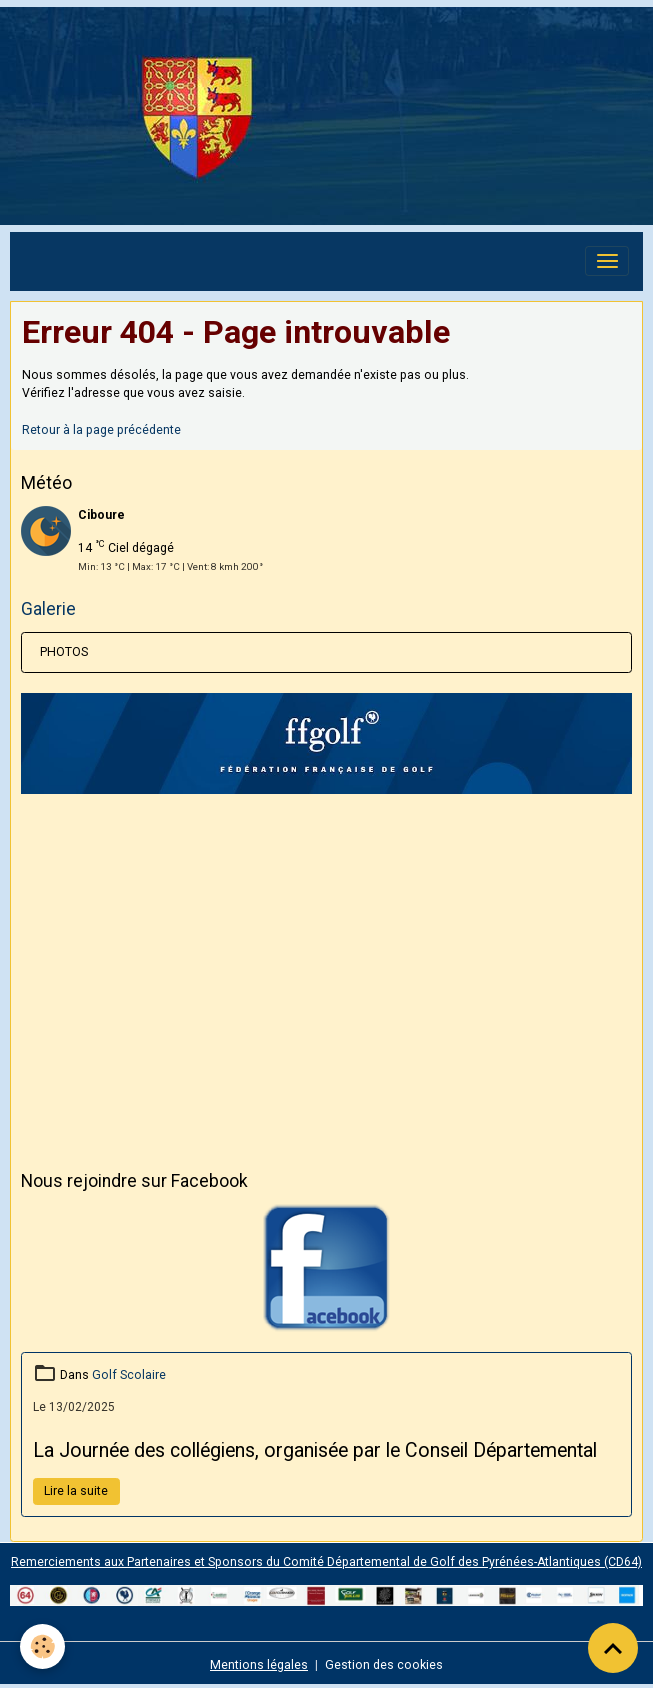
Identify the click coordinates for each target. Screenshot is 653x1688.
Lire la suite (76, 1491)
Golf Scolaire (129, 1375)
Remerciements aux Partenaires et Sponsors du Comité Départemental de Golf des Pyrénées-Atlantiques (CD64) (326, 1562)
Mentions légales (259, 1665)
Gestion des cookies (384, 1665)
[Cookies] (42, 1646)
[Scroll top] (613, 1648)
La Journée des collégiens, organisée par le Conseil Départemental (315, 1450)
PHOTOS (64, 652)
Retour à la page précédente (101, 430)
